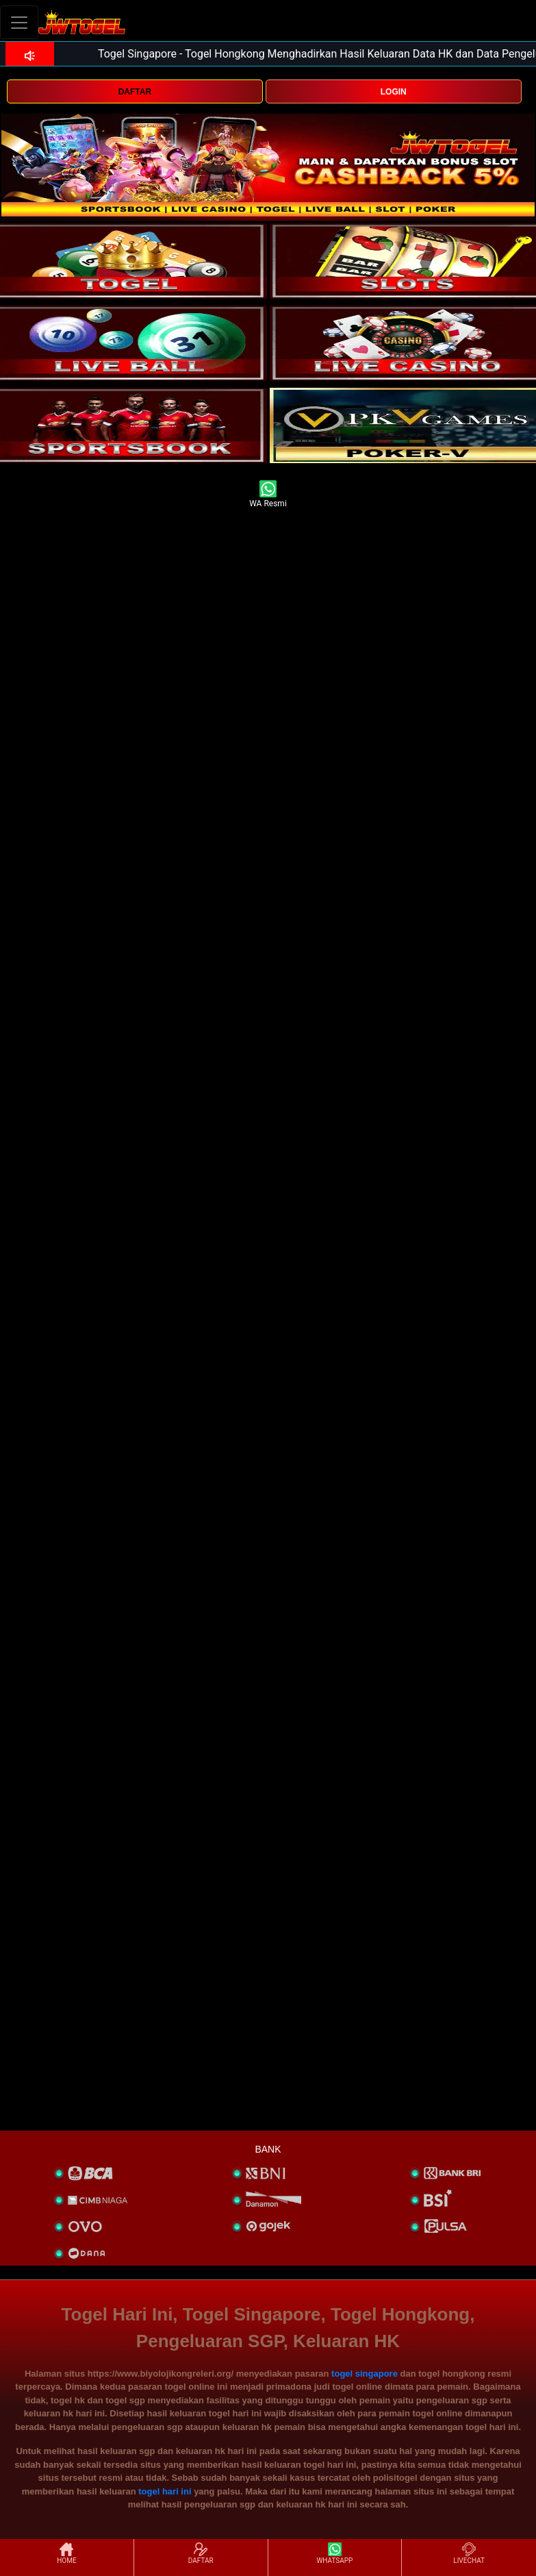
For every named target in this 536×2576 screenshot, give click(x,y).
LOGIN (394, 92)
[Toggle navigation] (19, 22)
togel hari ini (164, 2491)
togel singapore (364, 2373)
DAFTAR (134, 92)
